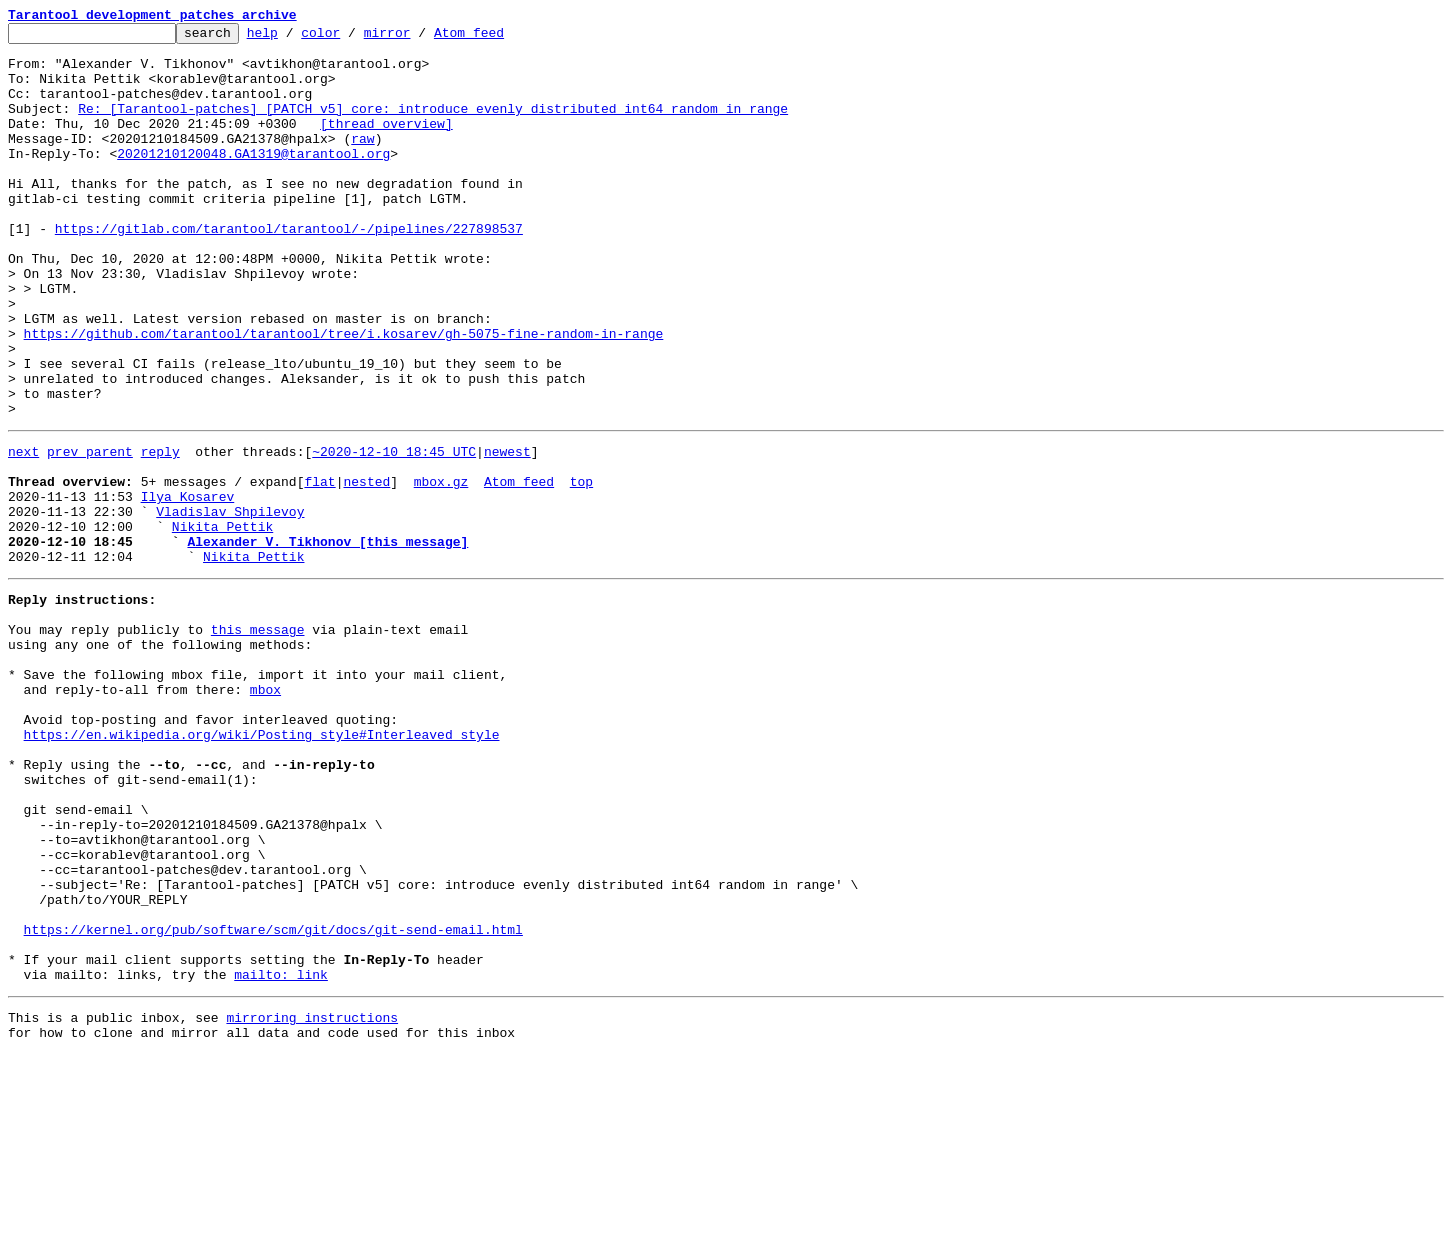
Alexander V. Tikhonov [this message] (327, 640)
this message (258, 740)
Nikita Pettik (222, 622)
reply (160, 532)
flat (319, 568)
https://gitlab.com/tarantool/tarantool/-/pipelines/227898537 (289, 270)
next (23, 532)
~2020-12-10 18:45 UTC (394, 532)
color (351, 38)
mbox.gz (441, 568)
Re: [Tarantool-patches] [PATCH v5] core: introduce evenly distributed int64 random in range (433, 126)
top (581, 568)
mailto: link (281, 1154)
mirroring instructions (312, 1200)
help (293, 38)
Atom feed (500, 38)
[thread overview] (386, 144)
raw (362, 162)
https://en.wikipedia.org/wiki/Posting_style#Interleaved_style (262, 866)
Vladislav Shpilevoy (230, 604)
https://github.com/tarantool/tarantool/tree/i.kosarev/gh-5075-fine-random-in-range (344, 396)
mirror (418, 38)
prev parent (90, 532)
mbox (265, 812)
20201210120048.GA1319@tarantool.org (253, 180)
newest (507, 532)
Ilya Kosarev (188, 586)
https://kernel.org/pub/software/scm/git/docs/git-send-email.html (273, 1100)
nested (366, 568)
